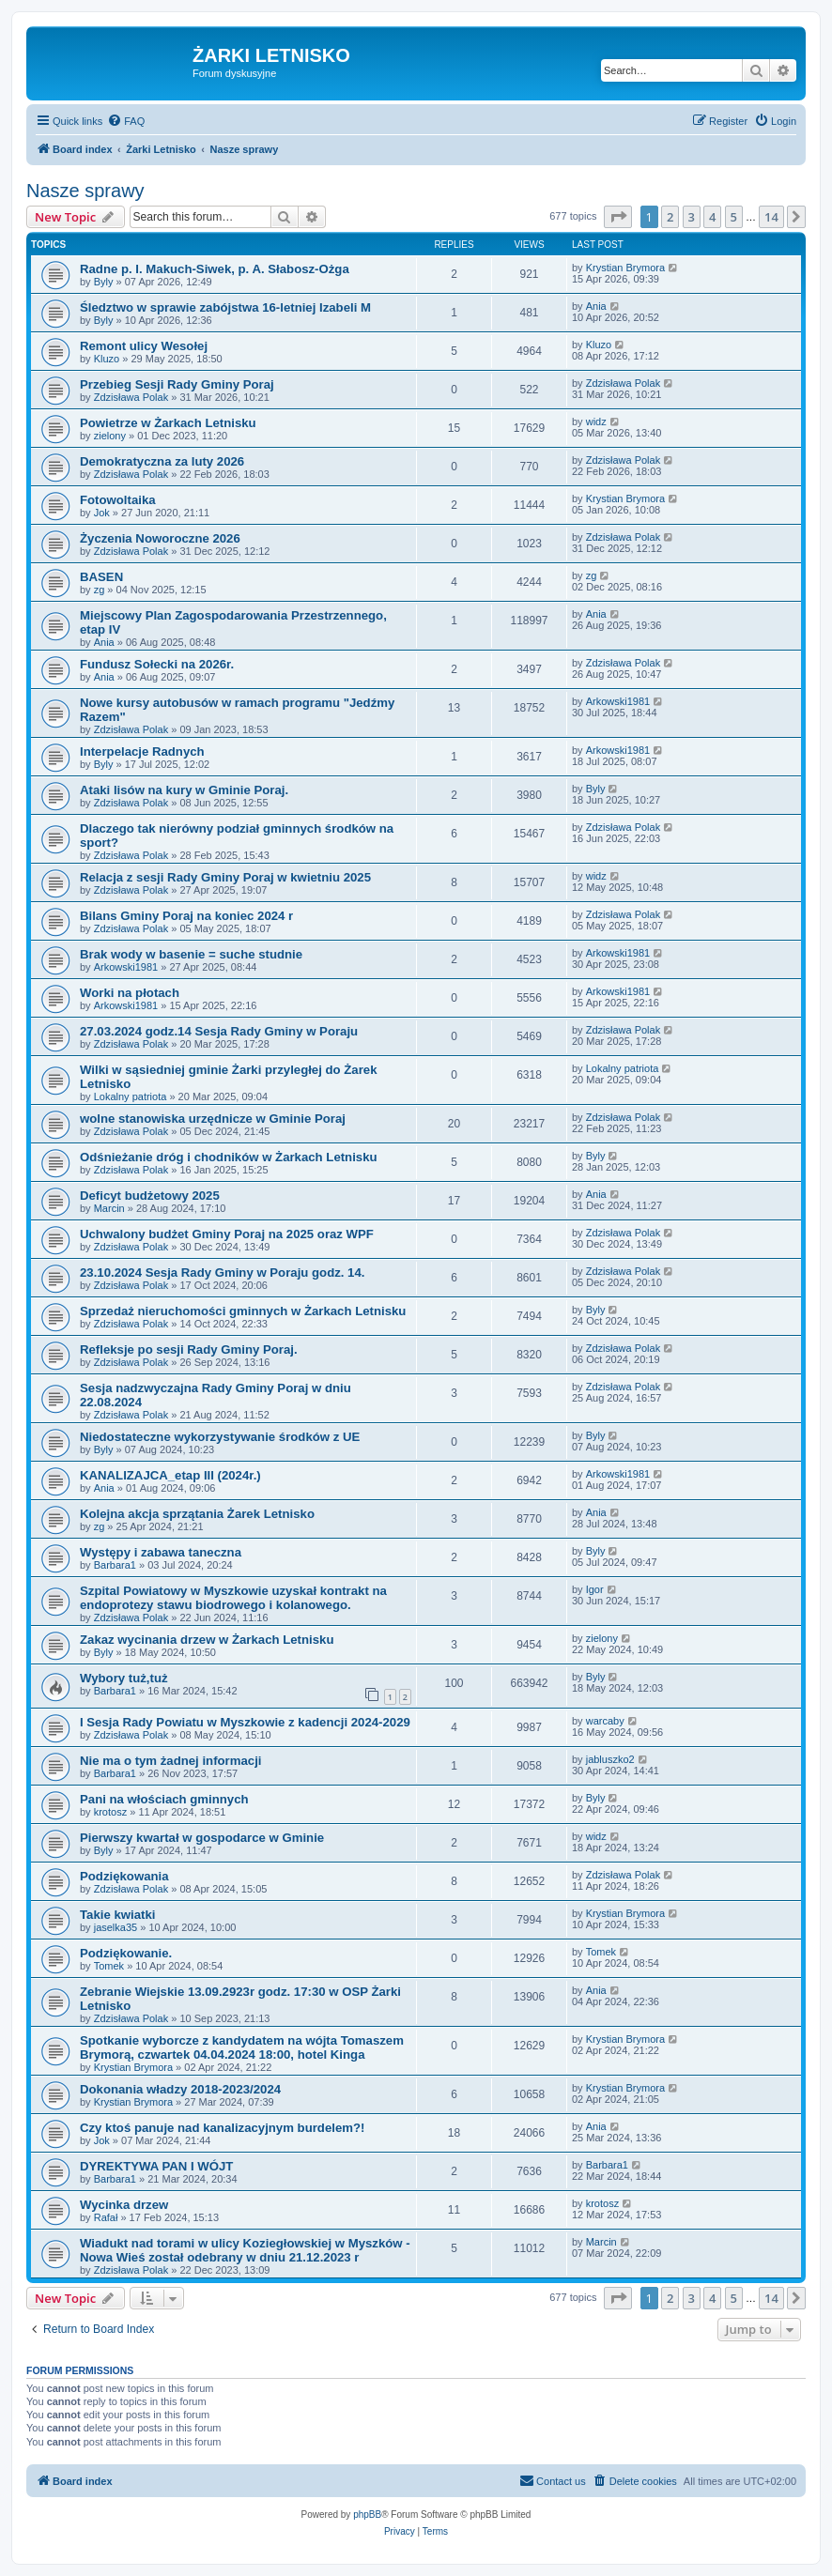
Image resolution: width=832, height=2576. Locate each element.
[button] (618, 217)
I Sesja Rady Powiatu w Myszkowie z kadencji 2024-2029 (245, 1722)
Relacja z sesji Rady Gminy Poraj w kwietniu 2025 (225, 877)
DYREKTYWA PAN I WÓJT (156, 2166)
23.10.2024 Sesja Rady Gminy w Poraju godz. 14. (222, 1272)
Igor (595, 1589)
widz (596, 421)
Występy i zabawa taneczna (160, 1552)
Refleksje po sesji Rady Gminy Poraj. (189, 1349)
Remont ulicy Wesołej (144, 346)
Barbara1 (115, 1565)
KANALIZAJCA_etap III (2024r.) (170, 1475)
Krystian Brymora (625, 267)
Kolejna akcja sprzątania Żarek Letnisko (197, 1514)
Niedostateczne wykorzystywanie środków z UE (220, 1437)
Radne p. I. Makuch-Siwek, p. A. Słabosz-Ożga (214, 269)
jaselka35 (115, 1927)
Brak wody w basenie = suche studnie (191, 954)
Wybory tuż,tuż (124, 1678)
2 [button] (670, 216)
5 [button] (734, 216)
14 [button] (771, 216)
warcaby (605, 1720)
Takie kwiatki (117, 1915)
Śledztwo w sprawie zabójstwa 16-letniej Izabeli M (225, 307)
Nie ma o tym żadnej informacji (170, 1761)
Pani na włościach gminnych (164, 1799)
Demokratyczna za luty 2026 (162, 461)
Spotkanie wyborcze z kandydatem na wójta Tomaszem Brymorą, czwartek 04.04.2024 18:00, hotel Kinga (242, 2047)
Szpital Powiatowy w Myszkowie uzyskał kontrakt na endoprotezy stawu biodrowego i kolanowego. (233, 1598)
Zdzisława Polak (131, 397)
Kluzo (107, 358)
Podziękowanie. (126, 1953)
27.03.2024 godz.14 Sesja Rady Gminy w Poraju (219, 1031)
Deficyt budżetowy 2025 (150, 1195)
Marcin (109, 1208)
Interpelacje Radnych (142, 751)
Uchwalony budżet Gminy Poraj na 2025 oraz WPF (227, 1234)
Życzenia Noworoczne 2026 (160, 538)
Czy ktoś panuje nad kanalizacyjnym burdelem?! (222, 2128)
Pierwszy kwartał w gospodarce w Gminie (202, 1838)
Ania (596, 306)
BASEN (101, 577)
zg (99, 589)
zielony (110, 435)
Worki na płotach (129, 993)
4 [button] (712, 216)
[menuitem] (126, 121)
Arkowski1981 (618, 701)
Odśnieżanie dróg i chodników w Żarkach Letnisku (228, 1157)
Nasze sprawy (85, 190)
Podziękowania (124, 1876)
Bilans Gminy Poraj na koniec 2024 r (186, 916)
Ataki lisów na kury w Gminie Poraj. (184, 790)
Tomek (109, 1965)
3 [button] (691, 216)
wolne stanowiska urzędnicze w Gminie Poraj (213, 1119)
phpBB (367, 2514)
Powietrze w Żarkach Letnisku (168, 423)
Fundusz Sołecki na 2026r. (157, 664)
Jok (102, 512)
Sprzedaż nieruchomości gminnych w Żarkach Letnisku (243, 1311)
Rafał (106, 2217)
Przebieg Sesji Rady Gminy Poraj (177, 384)
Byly (104, 281)
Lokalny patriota (130, 1096)
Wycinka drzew (124, 2205)
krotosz (110, 1811)
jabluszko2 (610, 1759)
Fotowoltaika (118, 500)
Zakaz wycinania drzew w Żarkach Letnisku (206, 1640)
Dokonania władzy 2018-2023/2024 (180, 2089)
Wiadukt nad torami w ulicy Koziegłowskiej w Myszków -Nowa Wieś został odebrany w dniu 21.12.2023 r (245, 2250)
